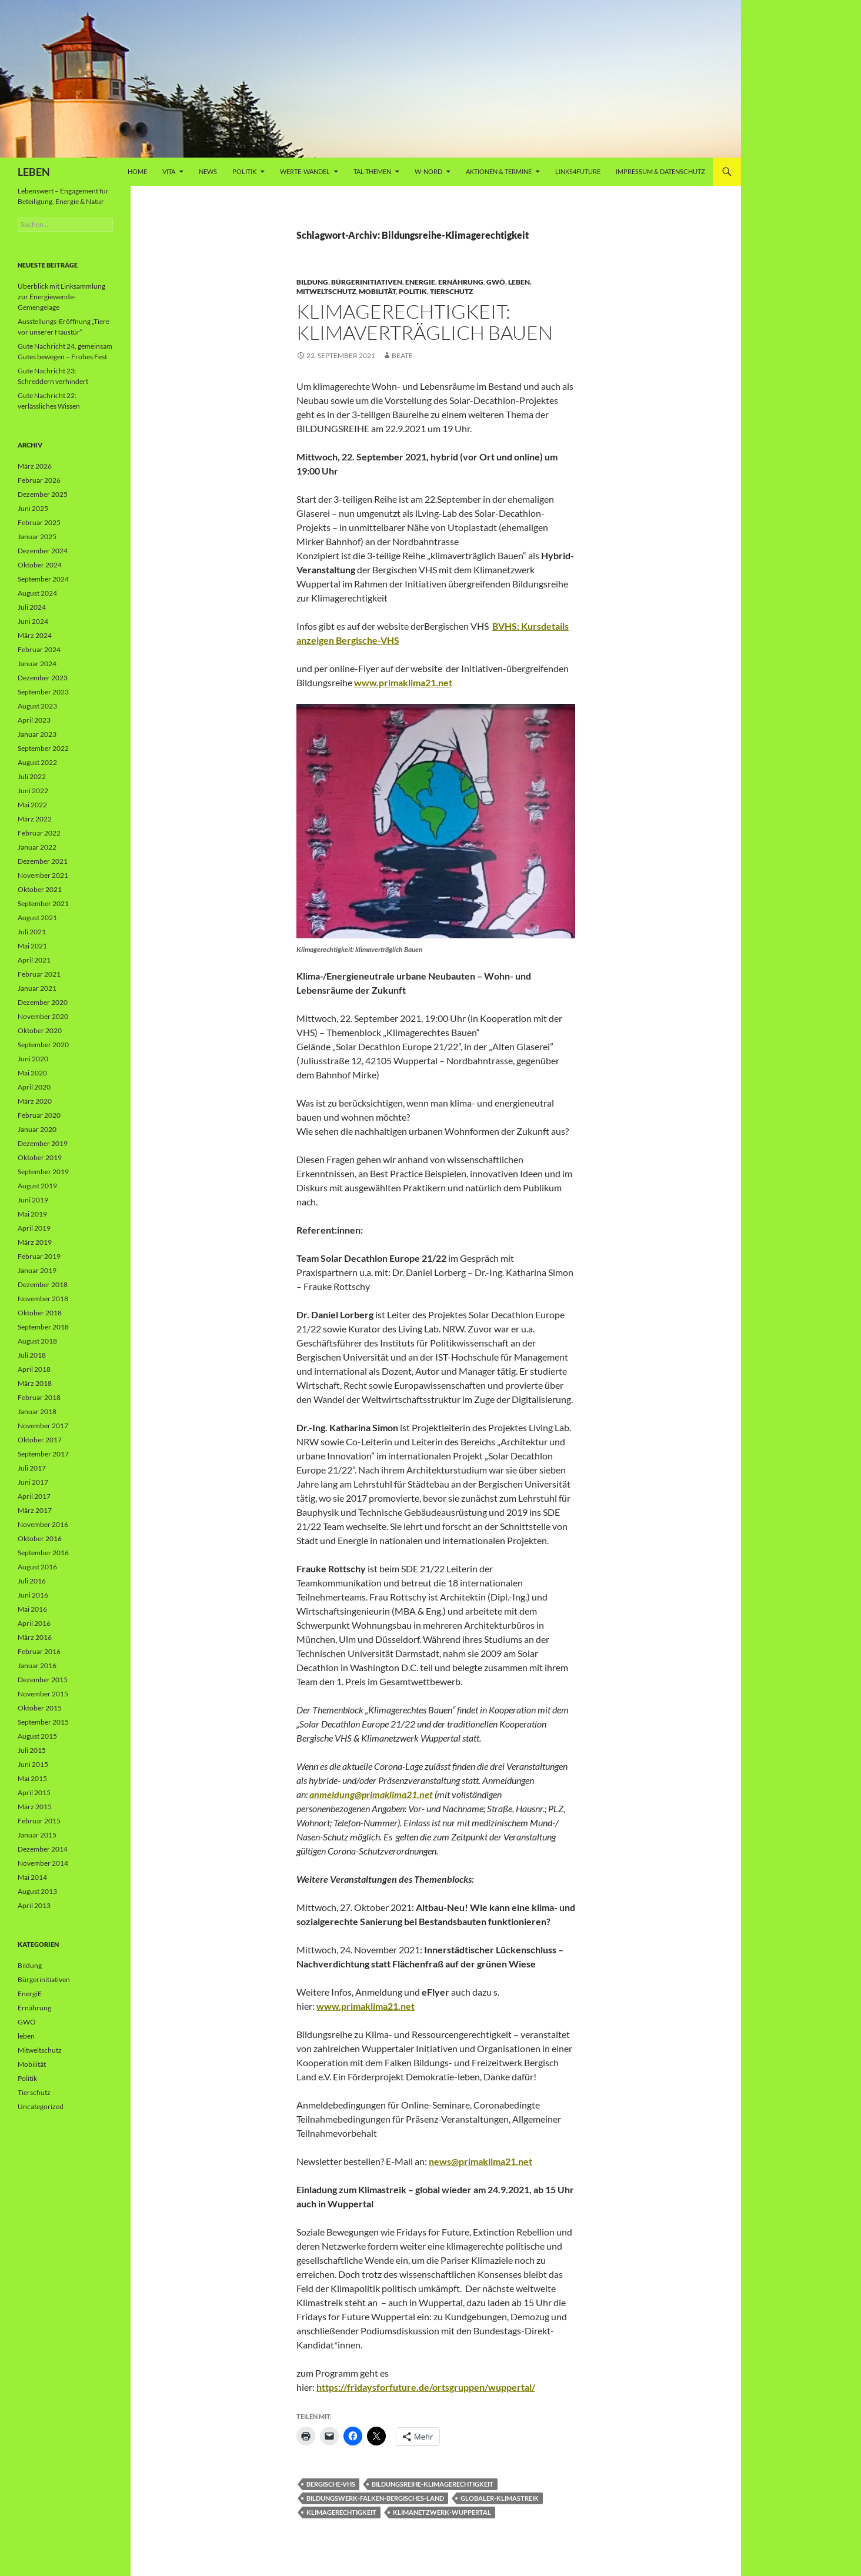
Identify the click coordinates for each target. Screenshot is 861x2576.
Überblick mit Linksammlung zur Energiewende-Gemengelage (61, 297)
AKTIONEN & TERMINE (499, 171)
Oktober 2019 (40, 1157)
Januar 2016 (37, 1665)
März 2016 (35, 1637)
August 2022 (37, 762)
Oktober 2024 (40, 564)
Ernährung (460, 282)
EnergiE (420, 282)
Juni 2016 (33, 1595)
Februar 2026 (39, 480)
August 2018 (37, 1341)
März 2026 (35, 466)
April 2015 (34, 1792)
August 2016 (37, 1566)
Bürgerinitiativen (366, 282)
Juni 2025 (33, 508)
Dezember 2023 (43, 677)
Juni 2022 (33, 790)
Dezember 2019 (43, 1143)
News (208, 171)
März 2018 (35, 1383)
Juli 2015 (32, 1750)
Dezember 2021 (43, 861)
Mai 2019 (32, 1214)
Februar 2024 (39, 649)
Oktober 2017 (40, 1439)
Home (137, 171)
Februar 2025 (39, 522)
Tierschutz (451, 291)
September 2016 (43, 1552)
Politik (244, 171)
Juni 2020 (33, 1058)
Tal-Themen (372, 171)
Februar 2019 (39, 1256)
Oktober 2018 (40, 1312)
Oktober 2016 (40, 1538)
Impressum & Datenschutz (660, 171)
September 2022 (43, 748)
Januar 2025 (37, 536)
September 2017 (43, 1453)
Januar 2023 (37, 734)
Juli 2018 (32, 1355)
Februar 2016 (39, 1651)
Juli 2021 (32, 931)
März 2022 (35, 818)
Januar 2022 (37, 847)
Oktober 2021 (40, 889)
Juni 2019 (33, 1199)
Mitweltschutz (326, 291)
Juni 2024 (33, 621)
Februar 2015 (39, 1820)
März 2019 (35, 1242)
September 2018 (43, 1326)
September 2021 (43, 903)
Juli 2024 (32, 607)
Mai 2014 (32, 1877)
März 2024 (35, 635)
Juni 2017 (33, 1482)
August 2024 (37, 593)
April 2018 (34, 1369)
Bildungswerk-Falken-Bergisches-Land (375, 2498)
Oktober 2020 (40, 1030)
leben (519, 282)
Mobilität (377, 291)
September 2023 (43, 691)
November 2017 (43, 1425)
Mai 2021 (32, 945)
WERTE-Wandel (305, 171)
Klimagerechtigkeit (341, 2512)
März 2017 (35, 1510)
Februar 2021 (39, 974)
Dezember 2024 (43, 550)
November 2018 (43, 1298)
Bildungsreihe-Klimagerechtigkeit (432, 2484)
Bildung (312, 282)
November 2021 (43, 875)
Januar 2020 (37, 1129)
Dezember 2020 (43, 1002)
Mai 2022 (32, 804)
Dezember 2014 (43, 1849)
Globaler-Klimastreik (499, 2498)
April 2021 (34, 959)
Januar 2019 (37, 1270)
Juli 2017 (32, 1468)
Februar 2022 (39, 832)
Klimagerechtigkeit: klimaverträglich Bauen (424, 322)
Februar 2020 (39, 1115)
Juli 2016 (32, 1580)
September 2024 (43, 578)
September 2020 (43, 1044)
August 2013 (37, 1891)
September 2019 (43, 1171)
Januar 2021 (37, 988)
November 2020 (43, 1016)
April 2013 (34, 1905)
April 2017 (34, 1496)
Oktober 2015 (40, 1707)
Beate (402, 355)
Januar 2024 (37, 663)
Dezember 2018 (43, 1284)
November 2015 (43, 1693)
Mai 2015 (32, 1778)
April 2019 (34, 1228)
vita (168, 171)
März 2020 (35, 1101)
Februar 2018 (39, 1397)
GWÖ (495, 282)
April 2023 (34, 720)
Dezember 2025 (43, 494)
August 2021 (37, 917)
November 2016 (43, 1524)
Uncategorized (41, 2106)
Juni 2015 (33, 1764)
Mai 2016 (32, 1609)
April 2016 (34, 1623)
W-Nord (428, 171)
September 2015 (43, 1722)
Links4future (577, 171)
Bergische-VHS (330, 2484)
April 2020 (34, 1086)
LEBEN (34, 171)
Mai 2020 (32, 1072)
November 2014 (43, 1863)
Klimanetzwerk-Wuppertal (442, 2512)
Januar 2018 (37, 1411)
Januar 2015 (37, 1834)
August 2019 (37, 1185)
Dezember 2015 (43, 1679)
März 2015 (35, 1806)
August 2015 (37, 1736)
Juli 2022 (32, 776)
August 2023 (37, 705)
